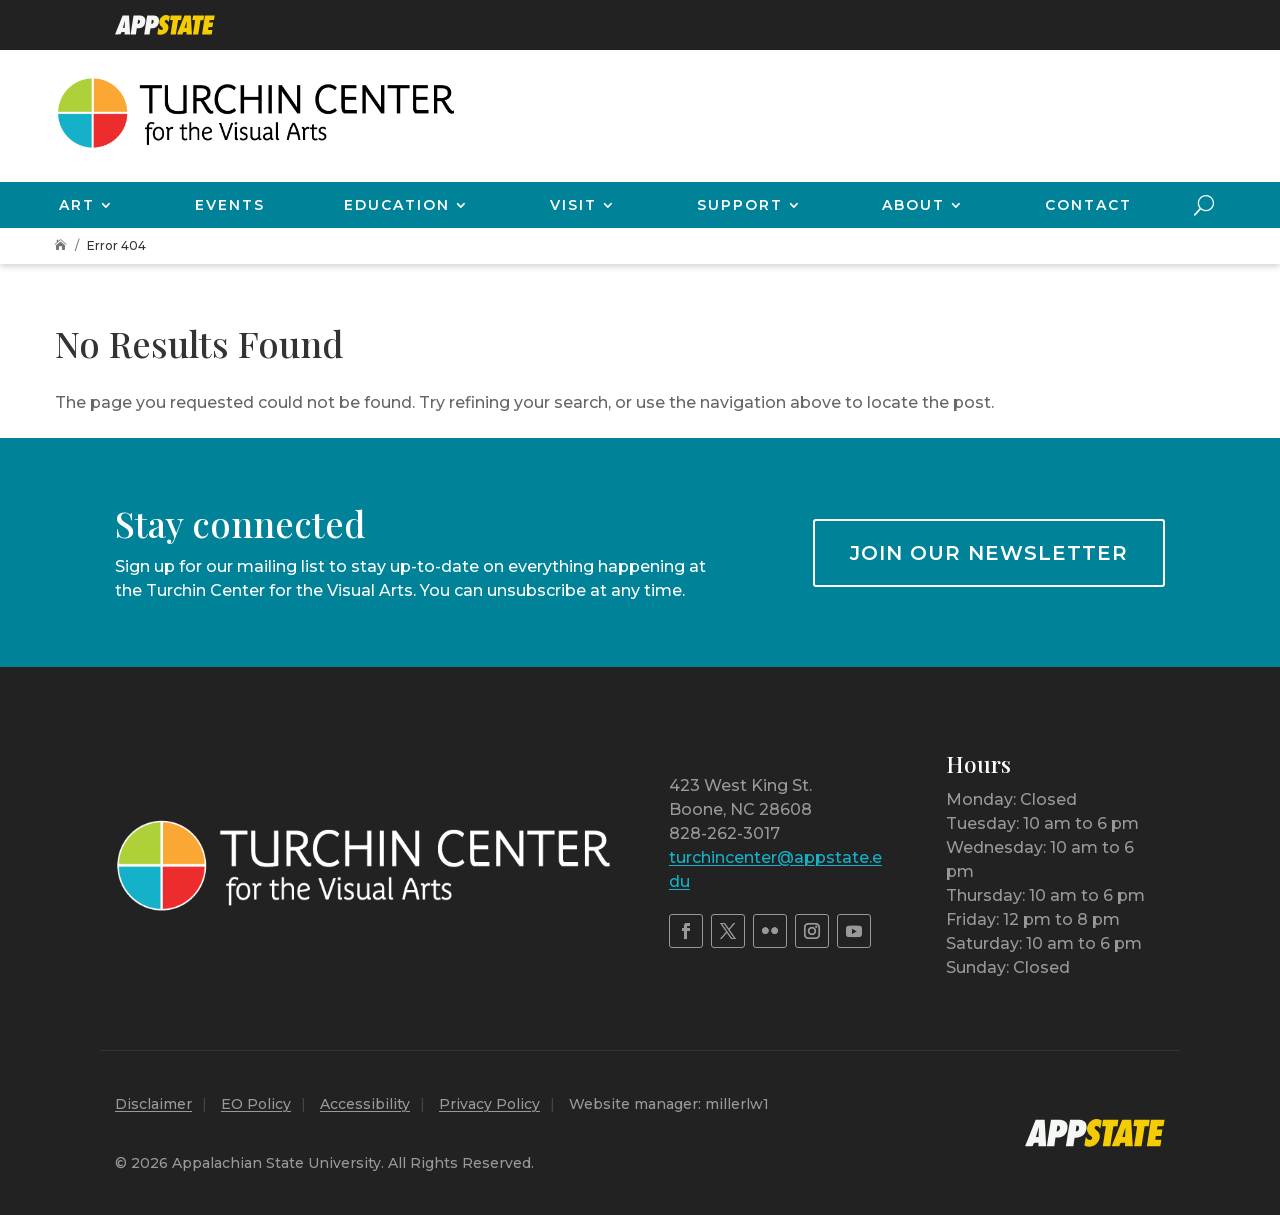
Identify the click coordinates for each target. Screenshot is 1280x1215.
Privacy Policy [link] (489, 1104)
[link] (165, 25)
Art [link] (77, 205)
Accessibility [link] (365, 1104)
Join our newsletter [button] (989, 553)
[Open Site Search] (1204, 205)
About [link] (913, 205)
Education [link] (397, 205)
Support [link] (740, 205)
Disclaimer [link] (153, 1104)
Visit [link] (573, 205)
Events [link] (230, 205)
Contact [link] (1088, 205)
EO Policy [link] (256, 1104)
